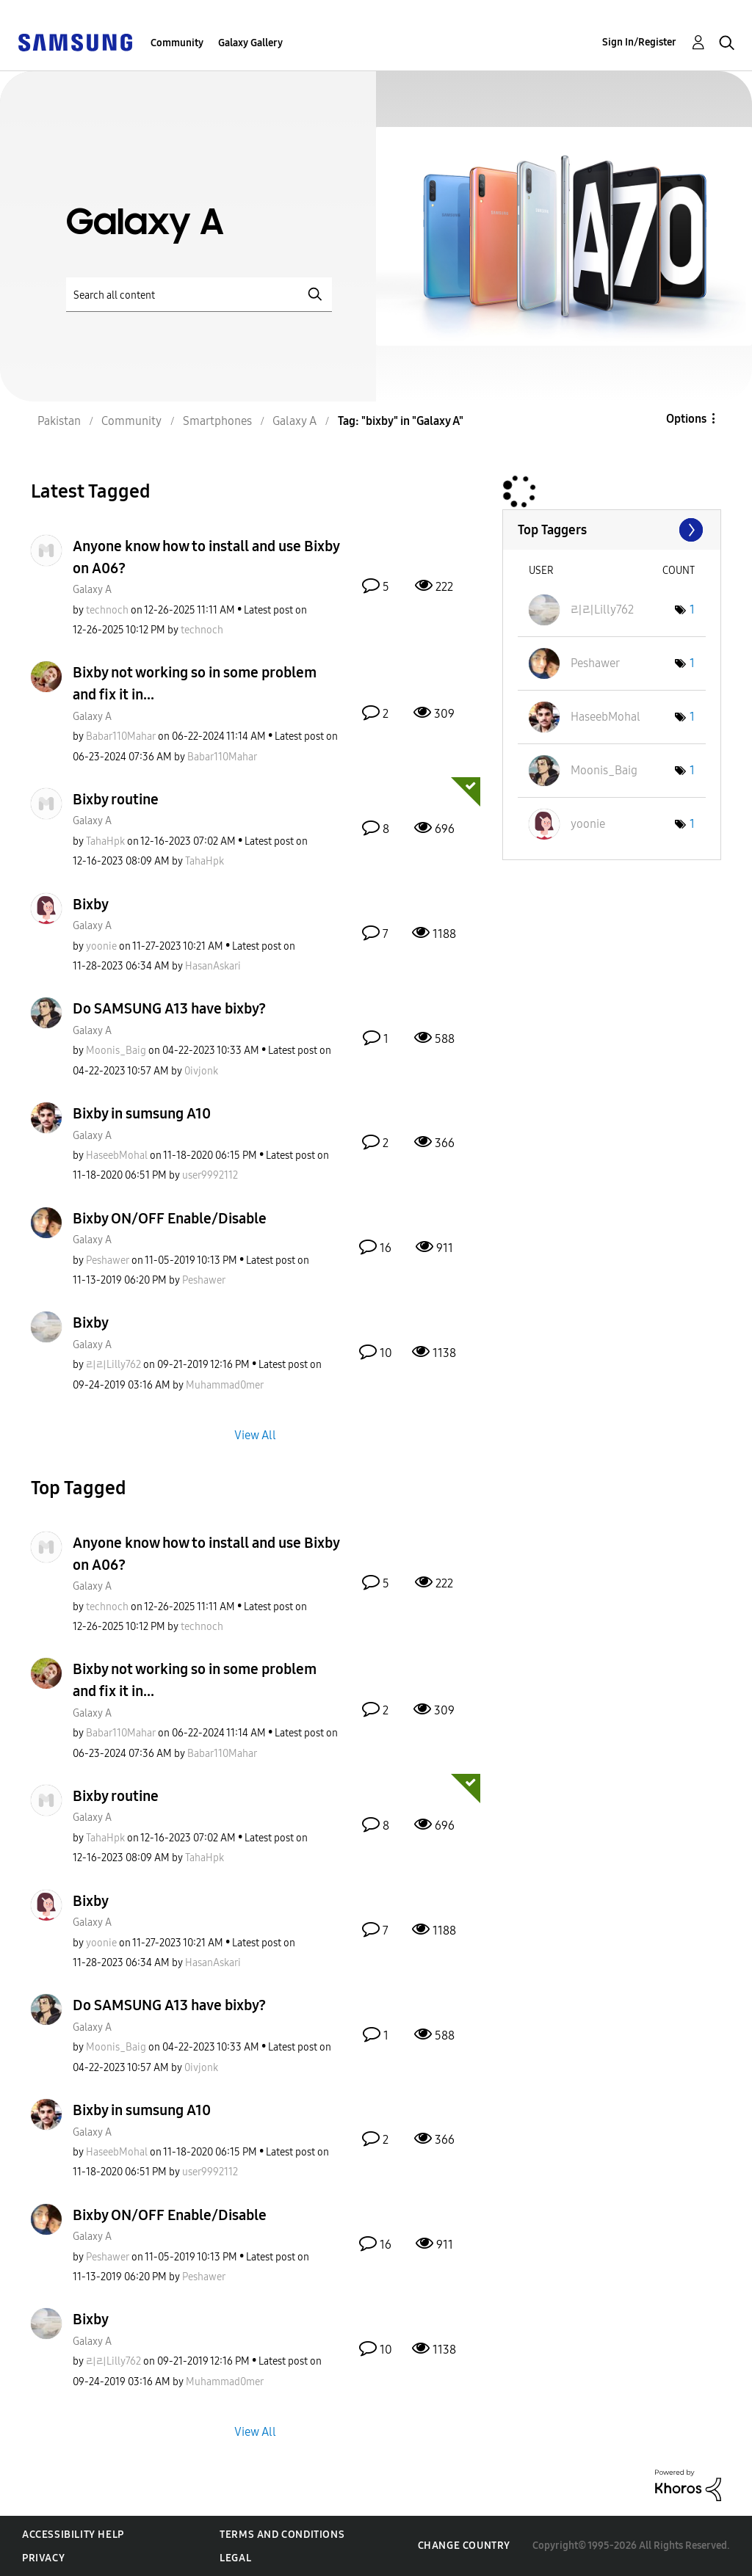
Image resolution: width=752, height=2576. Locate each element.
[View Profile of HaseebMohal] (117, 1155)
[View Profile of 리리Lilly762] (113, 1364)
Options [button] (686, 419)
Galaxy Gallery (250, 43)
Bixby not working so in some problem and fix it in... (195, 683)
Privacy (43, 2558)
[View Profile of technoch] (107, 610)
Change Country (464, 2545)
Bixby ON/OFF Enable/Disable (170, 1218)
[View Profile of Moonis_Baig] (116, 1050)
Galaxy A (92, 589)
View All (255, 1434)
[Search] (199, 294)
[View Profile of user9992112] (210, 1175)
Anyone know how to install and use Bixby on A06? (206, 557)
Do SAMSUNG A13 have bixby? (169, 1008)
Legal (235, 2558)
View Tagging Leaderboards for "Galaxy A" (611, 530)
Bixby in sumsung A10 (142, 1113)
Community (177, 43)
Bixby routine (116, 799)
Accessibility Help (73, 2534)
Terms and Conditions (282, 2534)
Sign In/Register (639, 42)
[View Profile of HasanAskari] (213, 966)
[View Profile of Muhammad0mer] (225, 1385)
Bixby (91, 904)
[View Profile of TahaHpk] (105, 841)
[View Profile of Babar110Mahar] (121, 736)
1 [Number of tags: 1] (692, 609)
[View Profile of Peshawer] (107, 1260)
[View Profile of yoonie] (101, 946)
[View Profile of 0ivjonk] (201, 1071)
